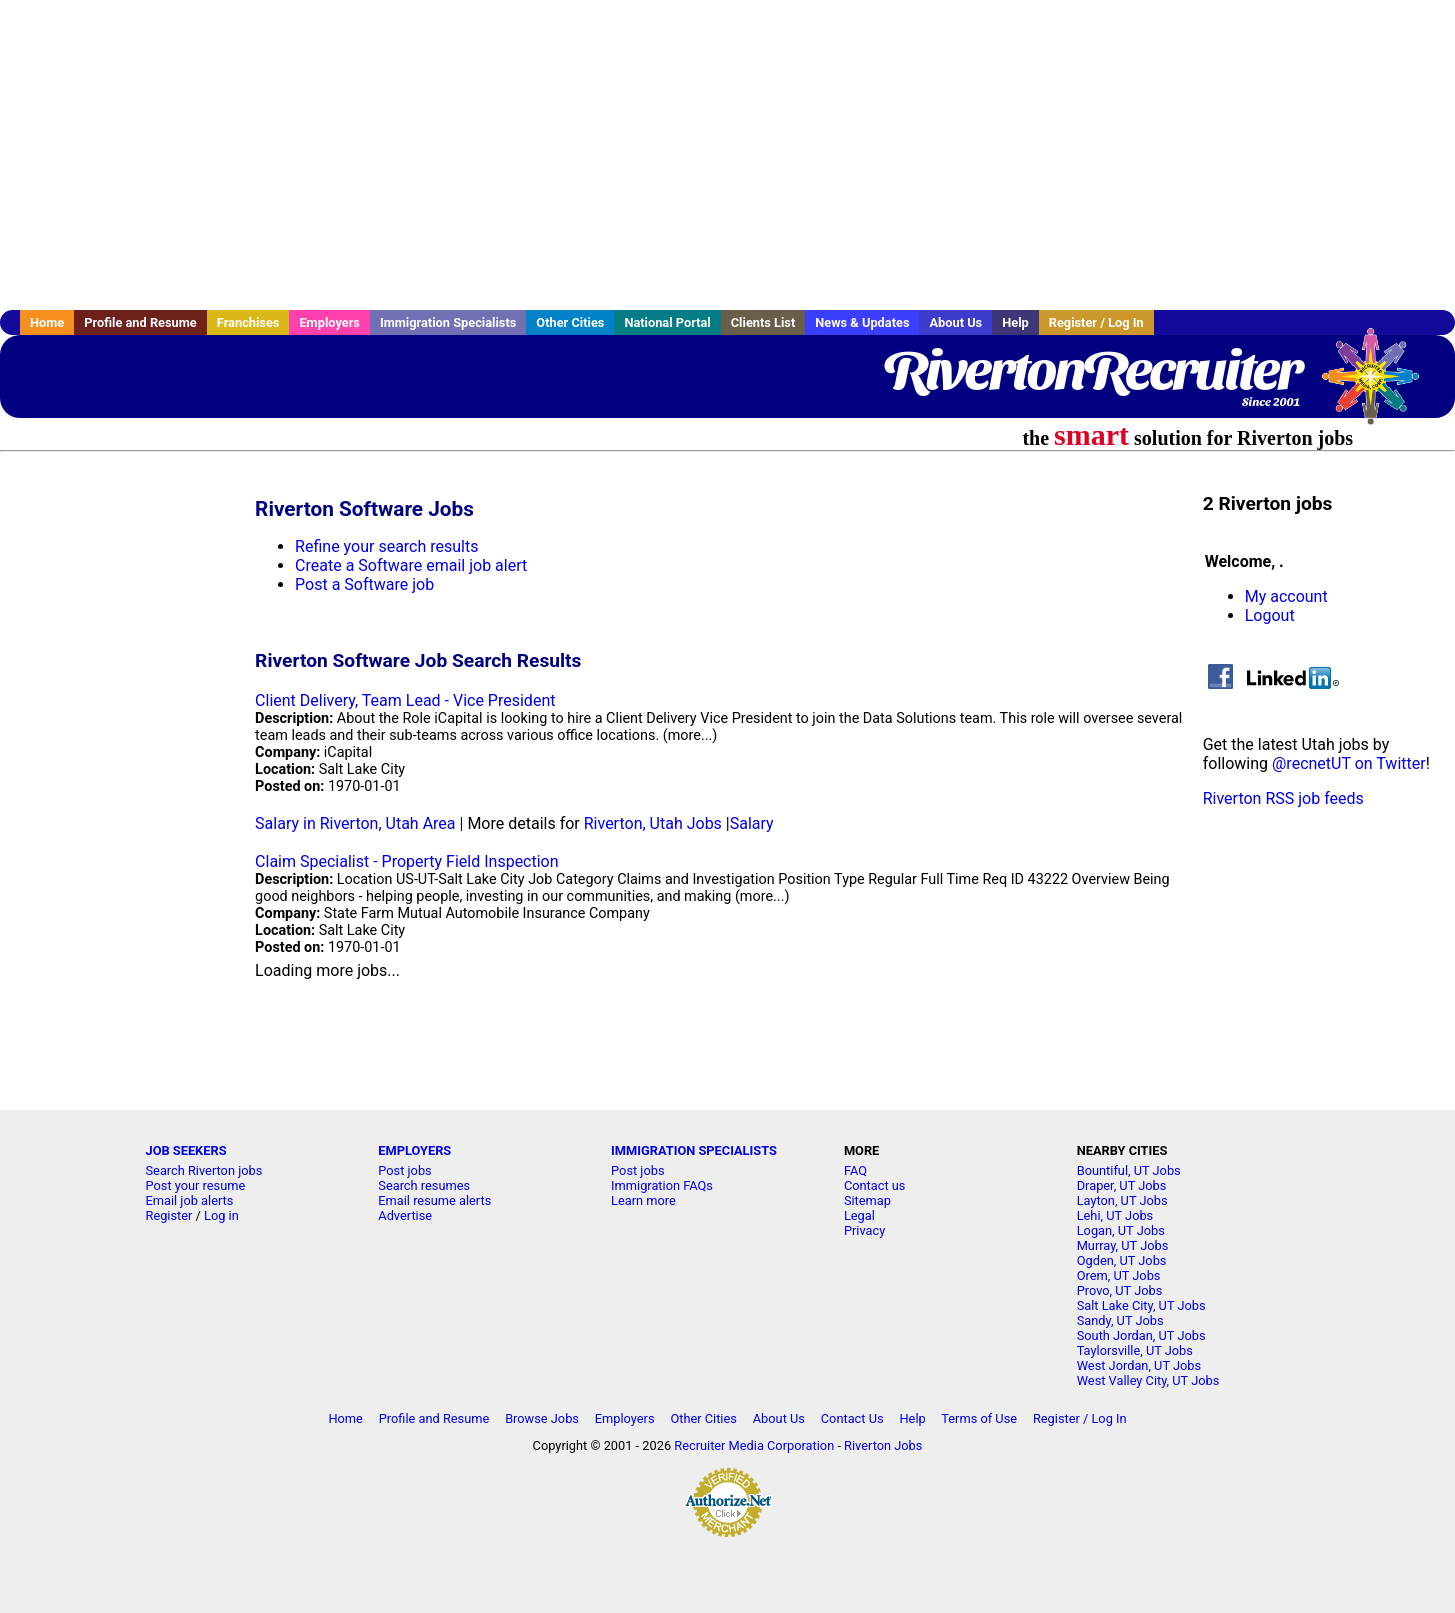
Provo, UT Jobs (1120, 1290)
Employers (329, 322)
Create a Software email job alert (411, 565)
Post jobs (404, 1170)
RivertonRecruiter (1091, 370)
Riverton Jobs (883, 1445)
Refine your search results (386, 546)
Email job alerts (190, 1200)
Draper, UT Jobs (1122, 1185)
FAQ (855, 1170)
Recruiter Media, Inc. (1380, 386)
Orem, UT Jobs (1119, 1275)
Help (1015, 322)
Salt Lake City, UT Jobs (1141, 1305)
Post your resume (196, 1185)
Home (47, 322)
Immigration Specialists (448, 322)
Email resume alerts (434, 1200)
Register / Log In (1096, 322)
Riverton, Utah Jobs (653, 823)
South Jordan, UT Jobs (1141, 1335)
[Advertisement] (728, 155)
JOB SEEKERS (186, 1150)
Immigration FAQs (662, 1185)
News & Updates (862, 322)
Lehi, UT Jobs (1115, 1215)
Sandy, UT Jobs (1120, 1320)
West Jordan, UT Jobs (1139, 1365)
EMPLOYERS (414, 1150)
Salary (752, 823)
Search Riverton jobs (204, 1170)
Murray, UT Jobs (1123, 1245)
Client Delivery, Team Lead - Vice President (405, 700)
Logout (1270, 615)
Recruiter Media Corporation (754, 1445)
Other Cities (570, 322)
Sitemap (867, 1200)
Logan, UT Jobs (1121, 1230)
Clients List (763, 322)
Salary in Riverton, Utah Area (355, 823)
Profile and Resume (140, 322)
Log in (221, 1215)
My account (1286, 596)
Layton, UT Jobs (1122, 1200)
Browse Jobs (542, 1418)
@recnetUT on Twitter (1349, 763)
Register (169, 1215)
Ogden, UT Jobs (1122, 1260)
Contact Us (852, 1418)
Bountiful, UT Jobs (1129, 1170)
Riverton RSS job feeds (1283, 798)
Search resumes (424, 1185)
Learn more (643, 1200)
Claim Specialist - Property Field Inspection (406, 861)
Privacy (864, 1230)
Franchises (248, 322)
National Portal (667, 322)
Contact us (875, 1185)
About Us (955, 322)
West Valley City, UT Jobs (1148, 1380)
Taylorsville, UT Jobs (1135, 1350)
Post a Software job (364, 584)
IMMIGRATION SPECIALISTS (694, 1150)
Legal (859, 1215)
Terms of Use (979, 1418)
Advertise (405, 1215)
